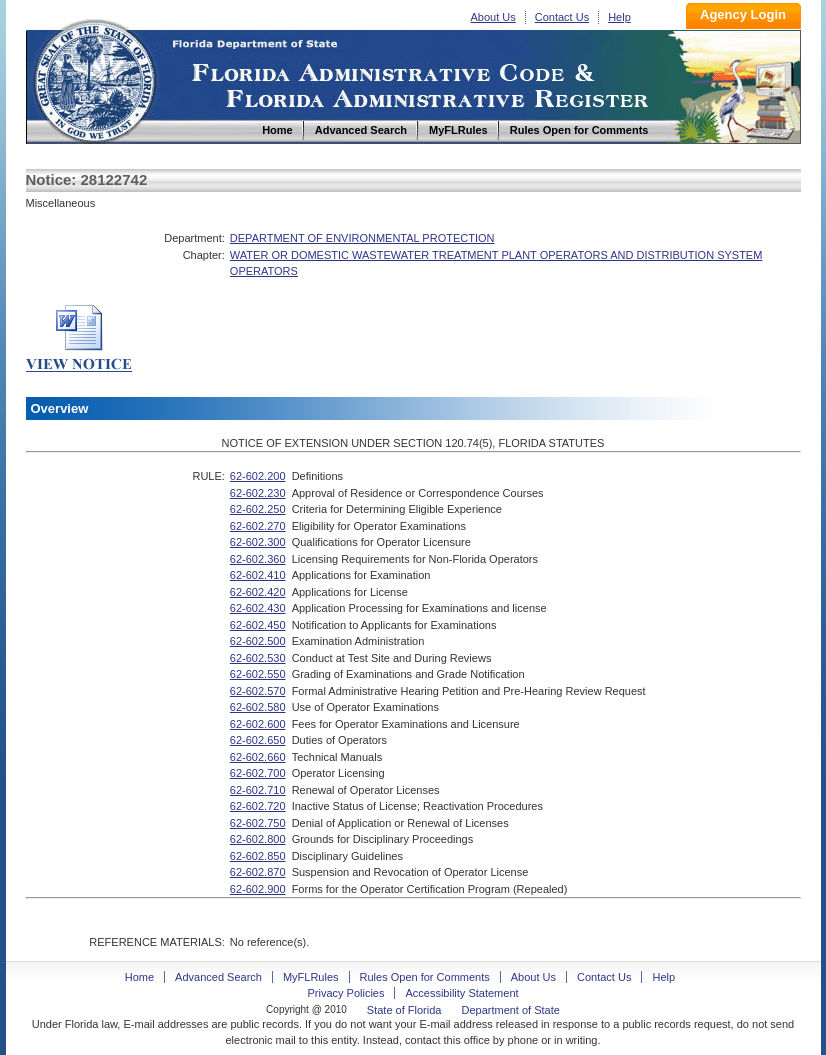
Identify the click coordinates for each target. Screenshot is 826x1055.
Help (619, 17)
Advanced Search (218, 977)
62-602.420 (258, 592)
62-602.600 (258, 724)
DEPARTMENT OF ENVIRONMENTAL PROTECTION (362, 238)
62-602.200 (258, 476)
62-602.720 (258, 806)
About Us (493, 17)
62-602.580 (258, 707)
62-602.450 (258, 625)
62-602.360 (258, 559)
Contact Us (562, 17)
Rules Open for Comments (425, 977)
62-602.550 (258, 674)
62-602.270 (258, 526)
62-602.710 (258, 790)
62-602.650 (258, 740)
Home (94, 78)
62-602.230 (258, 493)
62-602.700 (258, 773)
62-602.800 (258, 839)
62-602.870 (258, 872)
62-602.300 (258, 542)
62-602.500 (258, 641)
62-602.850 (258, 856)
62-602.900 (258, 889)
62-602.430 (258, 608)
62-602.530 (258, 658)
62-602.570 (258, 691)
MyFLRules (311, 977)
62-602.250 (258, 509)
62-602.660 (258, 757)
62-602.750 (258, 823)
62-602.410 (258, 575)
